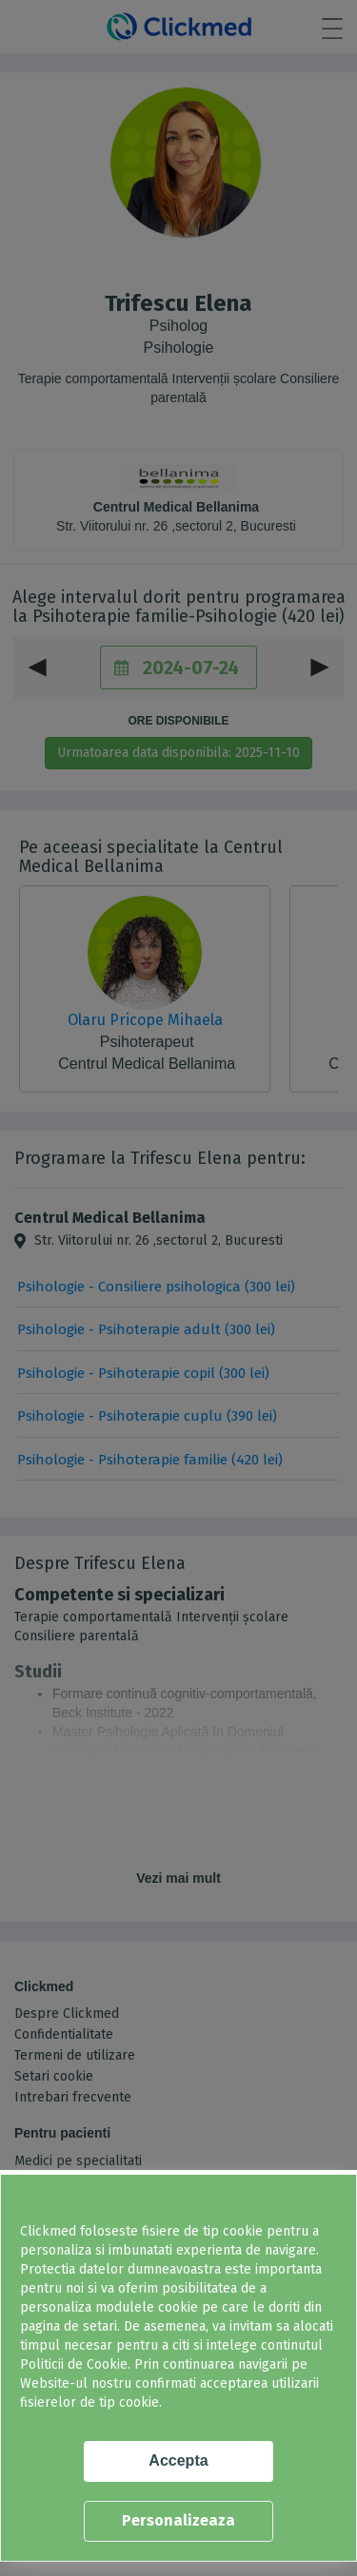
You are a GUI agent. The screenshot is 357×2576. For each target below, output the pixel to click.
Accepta (178, 2460)
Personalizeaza (178, 2520)
